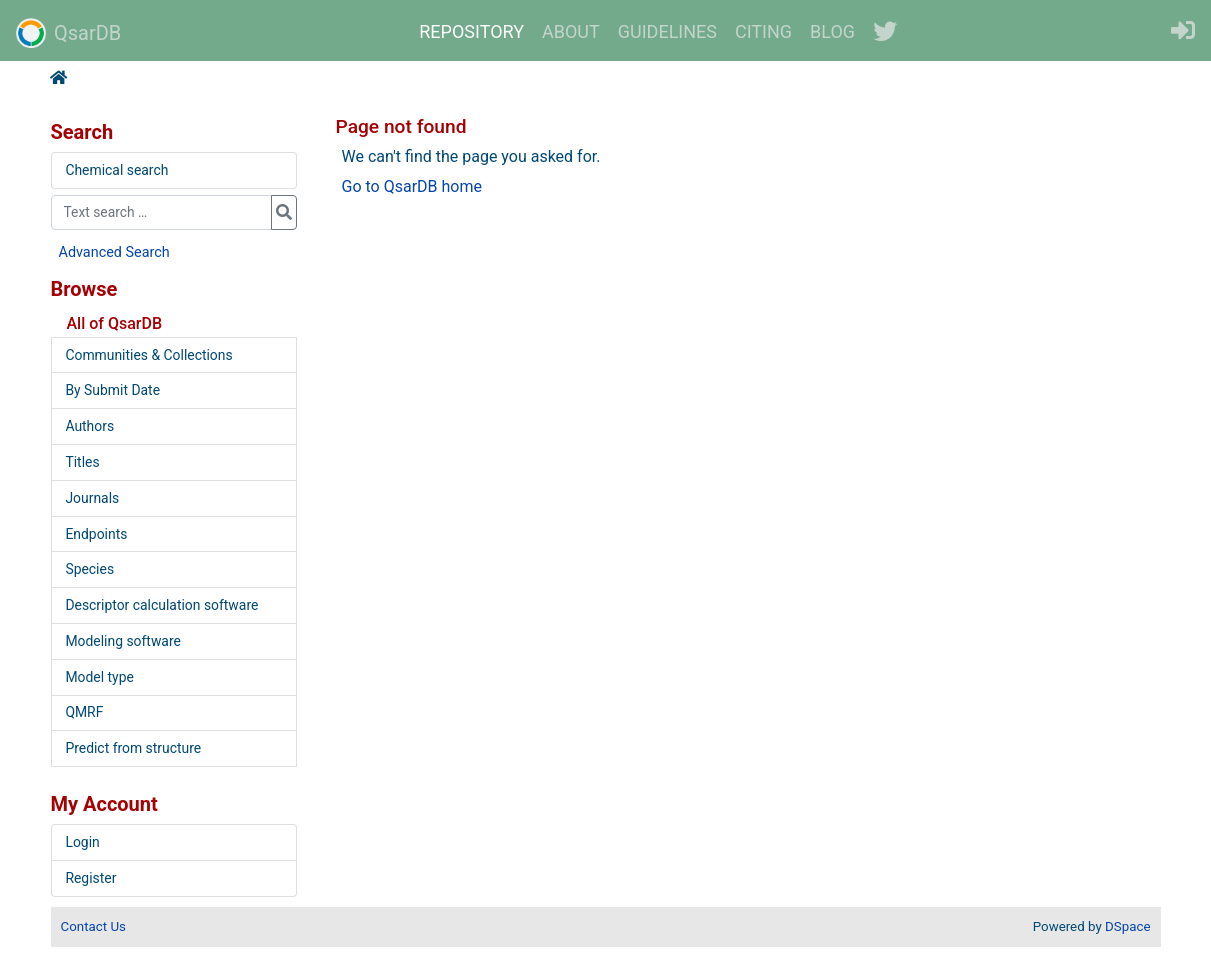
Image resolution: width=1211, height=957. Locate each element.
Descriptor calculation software (161, 605)
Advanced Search (114, 252)
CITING (763, 31)
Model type (99, 677)
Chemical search (116, 170)
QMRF (84, 712)
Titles (82, 462)
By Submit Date (112, 390)
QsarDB (68, 33)
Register (90, 878)
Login (82, 842)
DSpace (1127, 926)
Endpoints (96, 534)
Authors (89, 426)
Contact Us (93, 926)
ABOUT (571, 31)
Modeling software (122, 641)
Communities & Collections (148, 355)
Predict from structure (133, 748)
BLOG (832, 31)
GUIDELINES (667, 31)
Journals (92, 498)
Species (89, 569)
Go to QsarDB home (412, 186)
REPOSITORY (471, 31)
